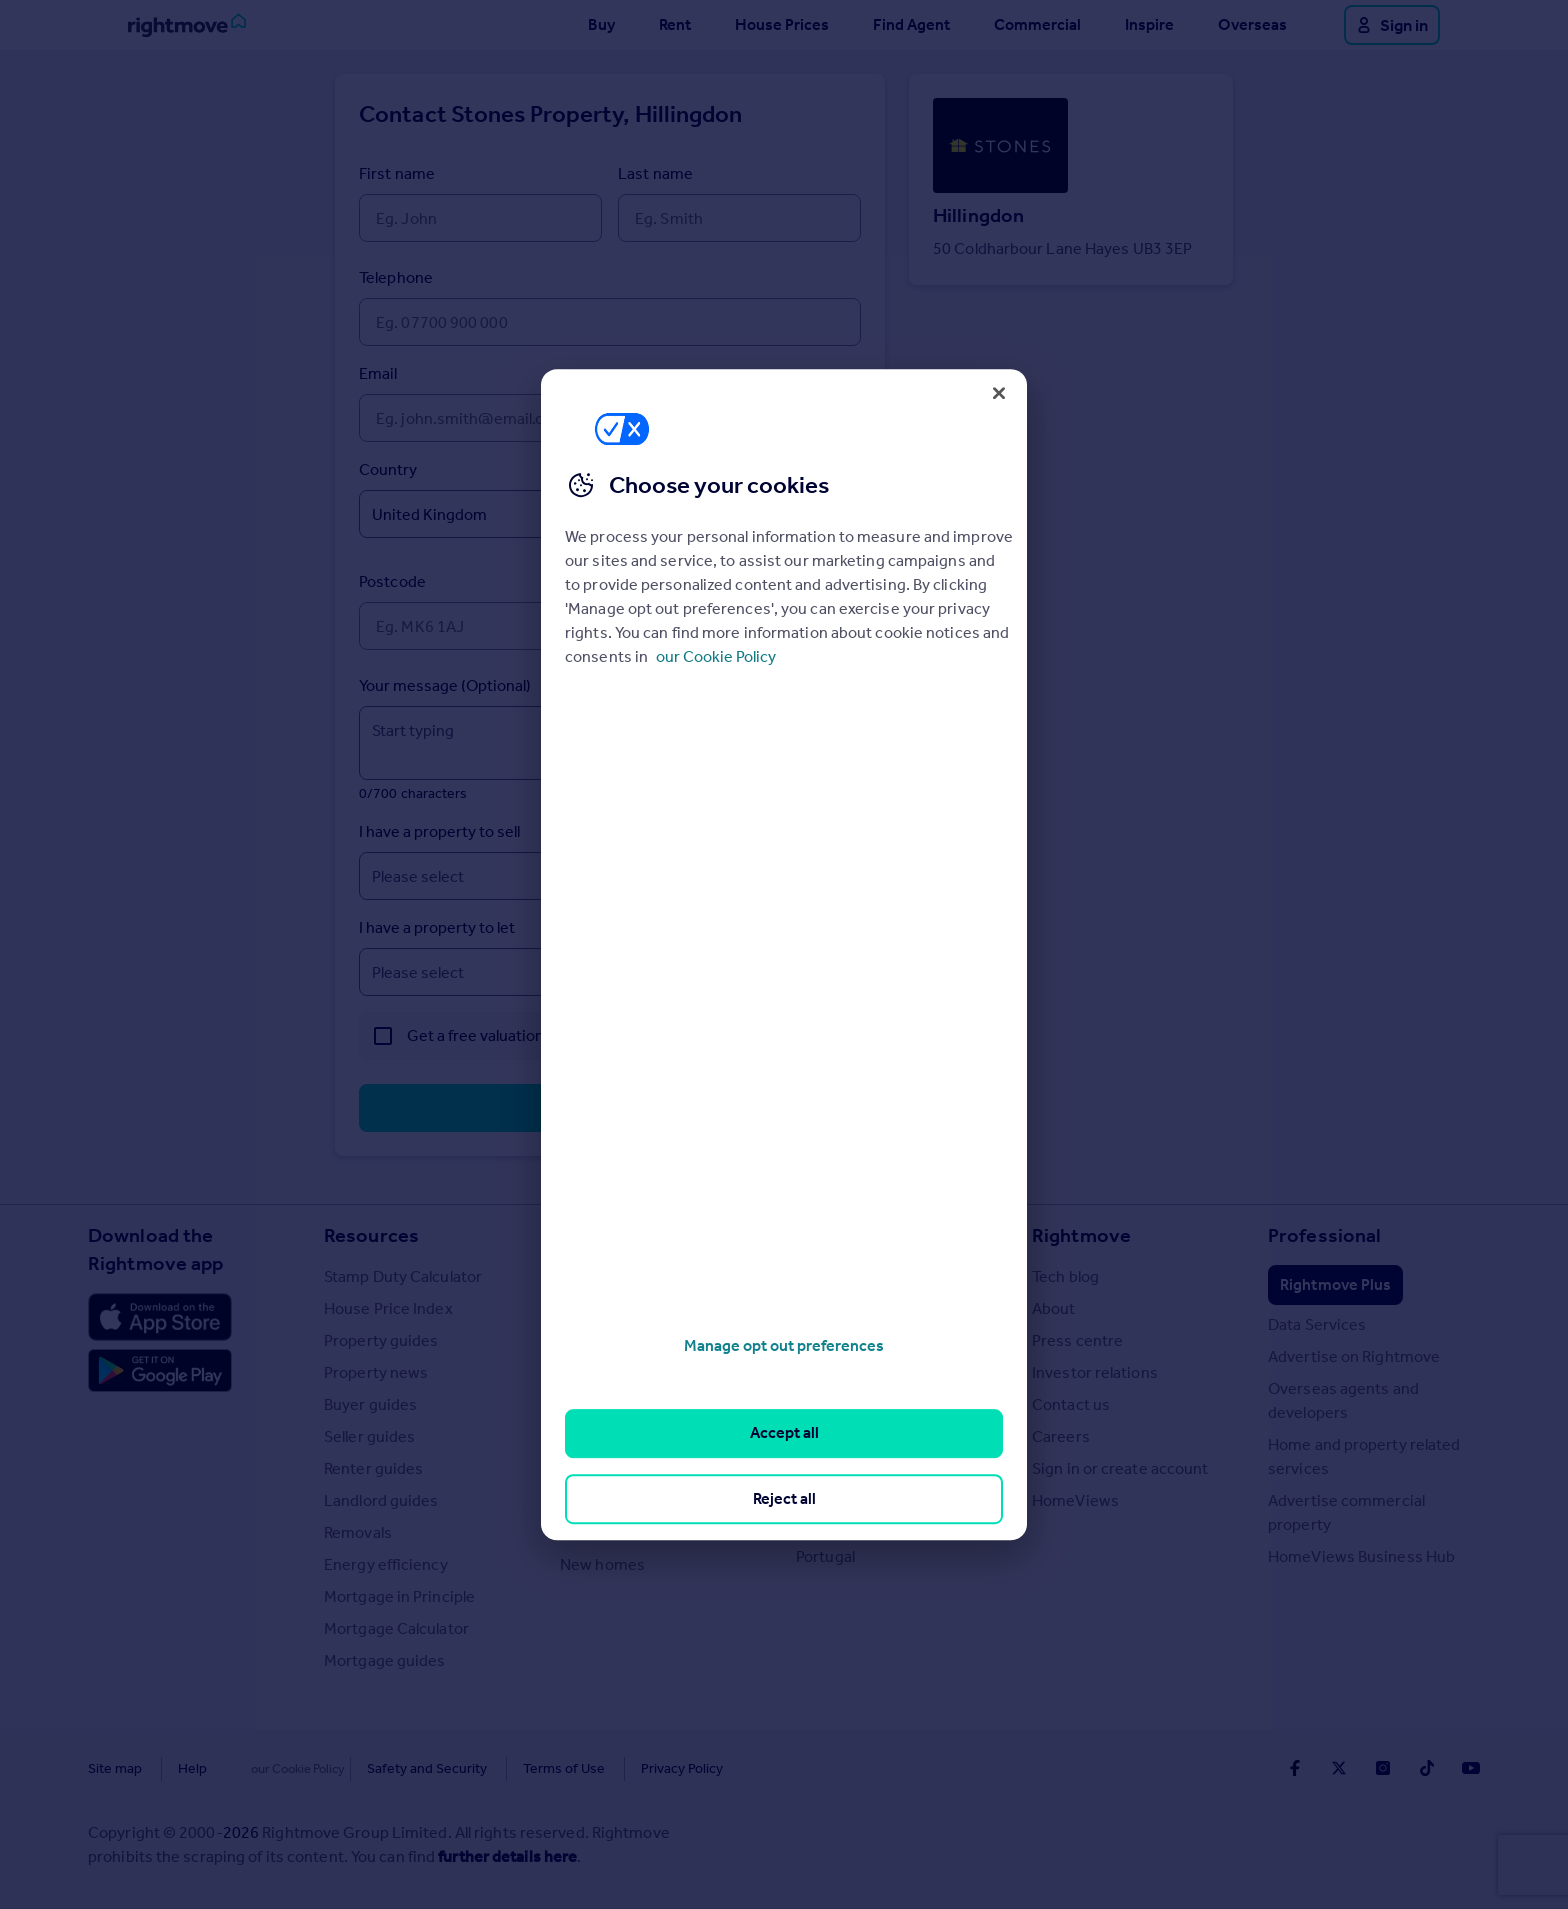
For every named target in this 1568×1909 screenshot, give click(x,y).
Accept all (784, 1433)
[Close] (999, 393)
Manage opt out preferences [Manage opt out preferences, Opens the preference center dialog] (784, 1345)
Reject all (784, 1498)
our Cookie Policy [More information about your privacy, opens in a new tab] (716, 656)
